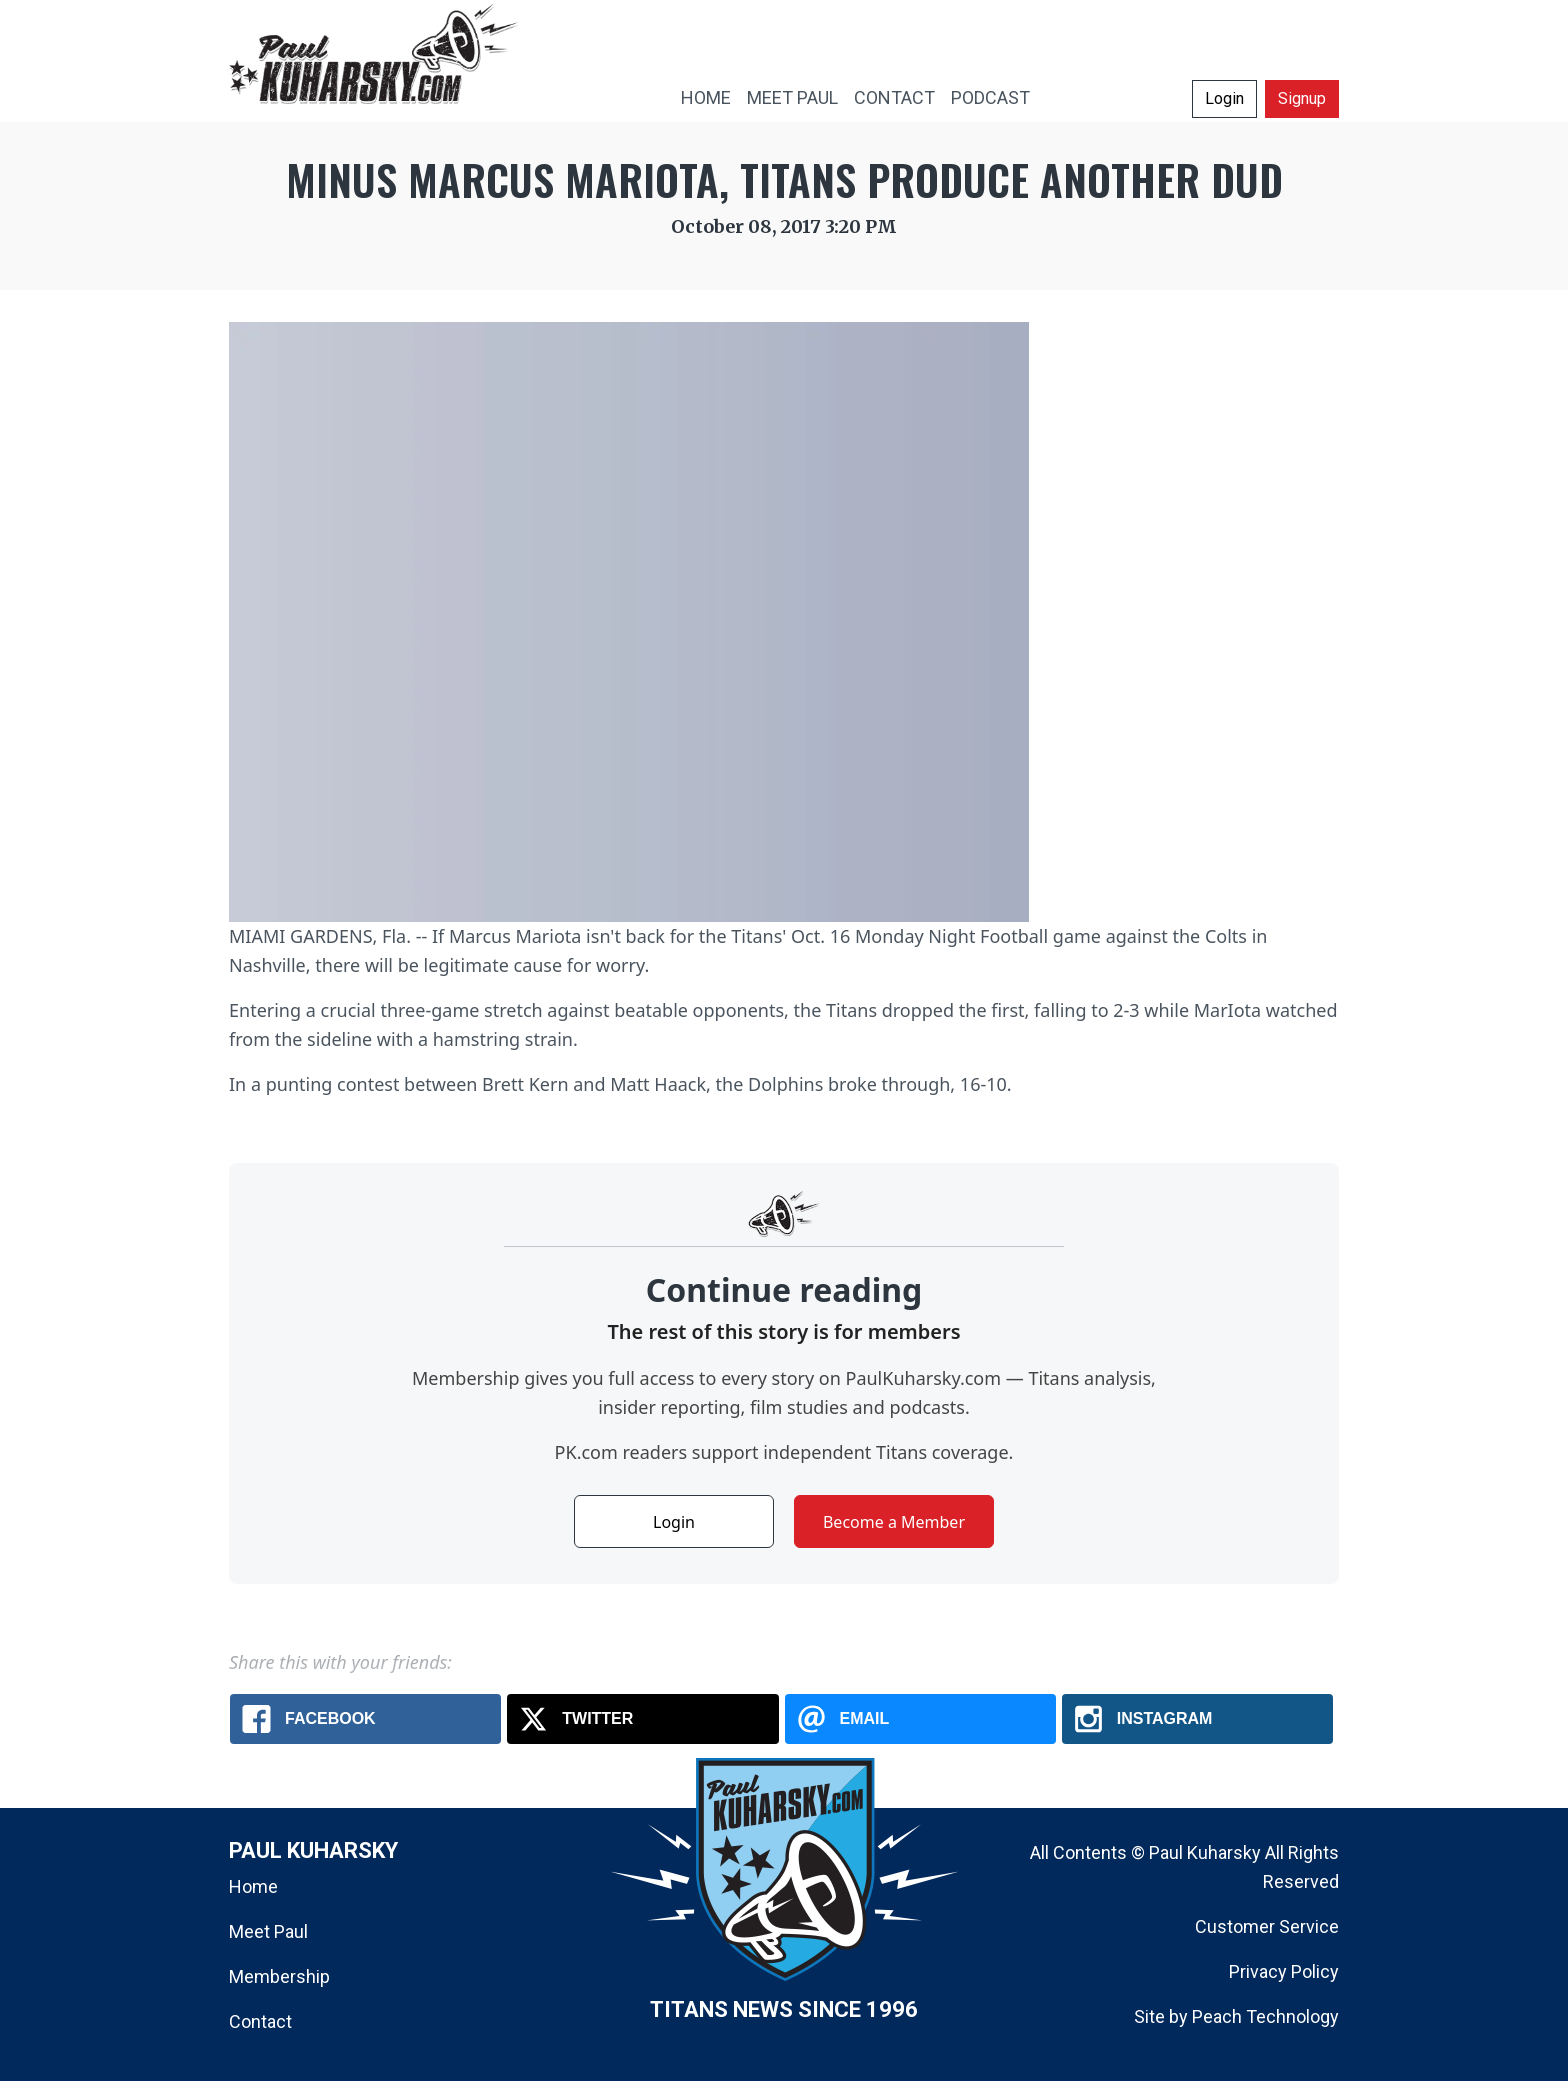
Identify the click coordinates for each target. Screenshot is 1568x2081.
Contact (260, 2021)
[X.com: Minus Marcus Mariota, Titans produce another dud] (642, 1719)
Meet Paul (268, 1931)
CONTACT (894, 97)
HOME (706, 97)
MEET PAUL (792, 97)
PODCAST (990, 97)
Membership (279, 1976)
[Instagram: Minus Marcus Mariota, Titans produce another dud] (1197, 1719)
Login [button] (1224, 98)
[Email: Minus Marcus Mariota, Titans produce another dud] (920, 1719)
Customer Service (1267, 1926)
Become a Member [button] (894, 1522)
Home (253, 1886)
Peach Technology (1265, 2016)
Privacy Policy (1284, 1971)
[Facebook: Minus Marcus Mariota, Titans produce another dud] (365, 1719)
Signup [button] (1302, 98)
